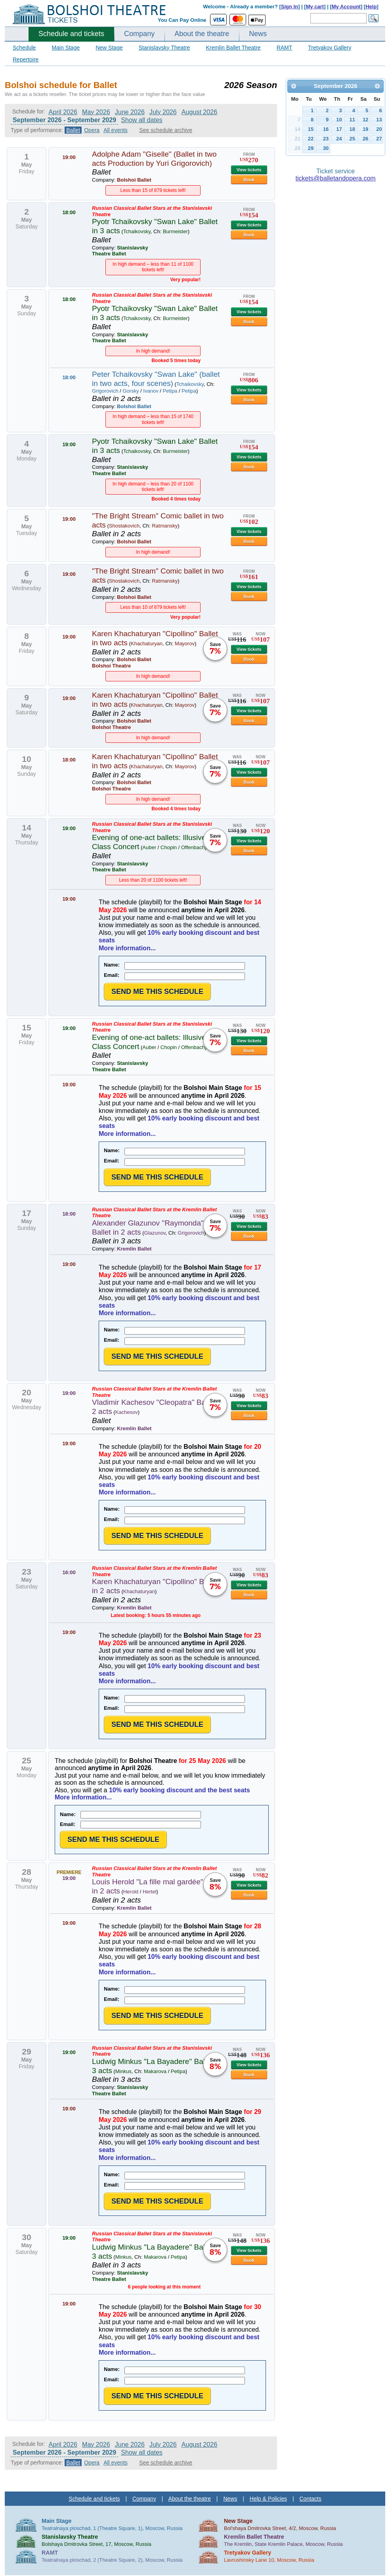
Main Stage (66, 47)
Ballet (73, 130)
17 (339, 129)
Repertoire (25, 59)
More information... (127, 948)
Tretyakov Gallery (329, 47)
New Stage (109, 47)
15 (311, 129)
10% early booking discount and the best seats (179, 1790)
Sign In (289, 7)
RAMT (284, 47)
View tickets (249, 169)
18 (352, 129)
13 (379, 120)
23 (326, 139)
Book (248, 179)
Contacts (310, 2498)
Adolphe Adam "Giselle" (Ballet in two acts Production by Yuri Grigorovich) (154, 158)
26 (365, 139)
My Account (346, 7)
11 (352, 120)
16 (326, 129)
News (258, 34)
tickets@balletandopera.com (336, 178)
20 (379, 129)
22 (311, 139)
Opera (91, 130)
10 (339, 120)
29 (311, 148)
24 (339, 139)
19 (365, 129)
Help (371, 7)
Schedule (24, 47)
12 (365, 120)
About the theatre (201, 34)
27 (379, 139)
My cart (315, 7)
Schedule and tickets (71, 34)
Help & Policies (268, 2498)
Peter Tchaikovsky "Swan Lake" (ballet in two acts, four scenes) (156, 378)
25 (352, 139)
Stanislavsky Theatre (164, 47)
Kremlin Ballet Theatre (233, 47)
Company (139, 34)
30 (326, 148)
